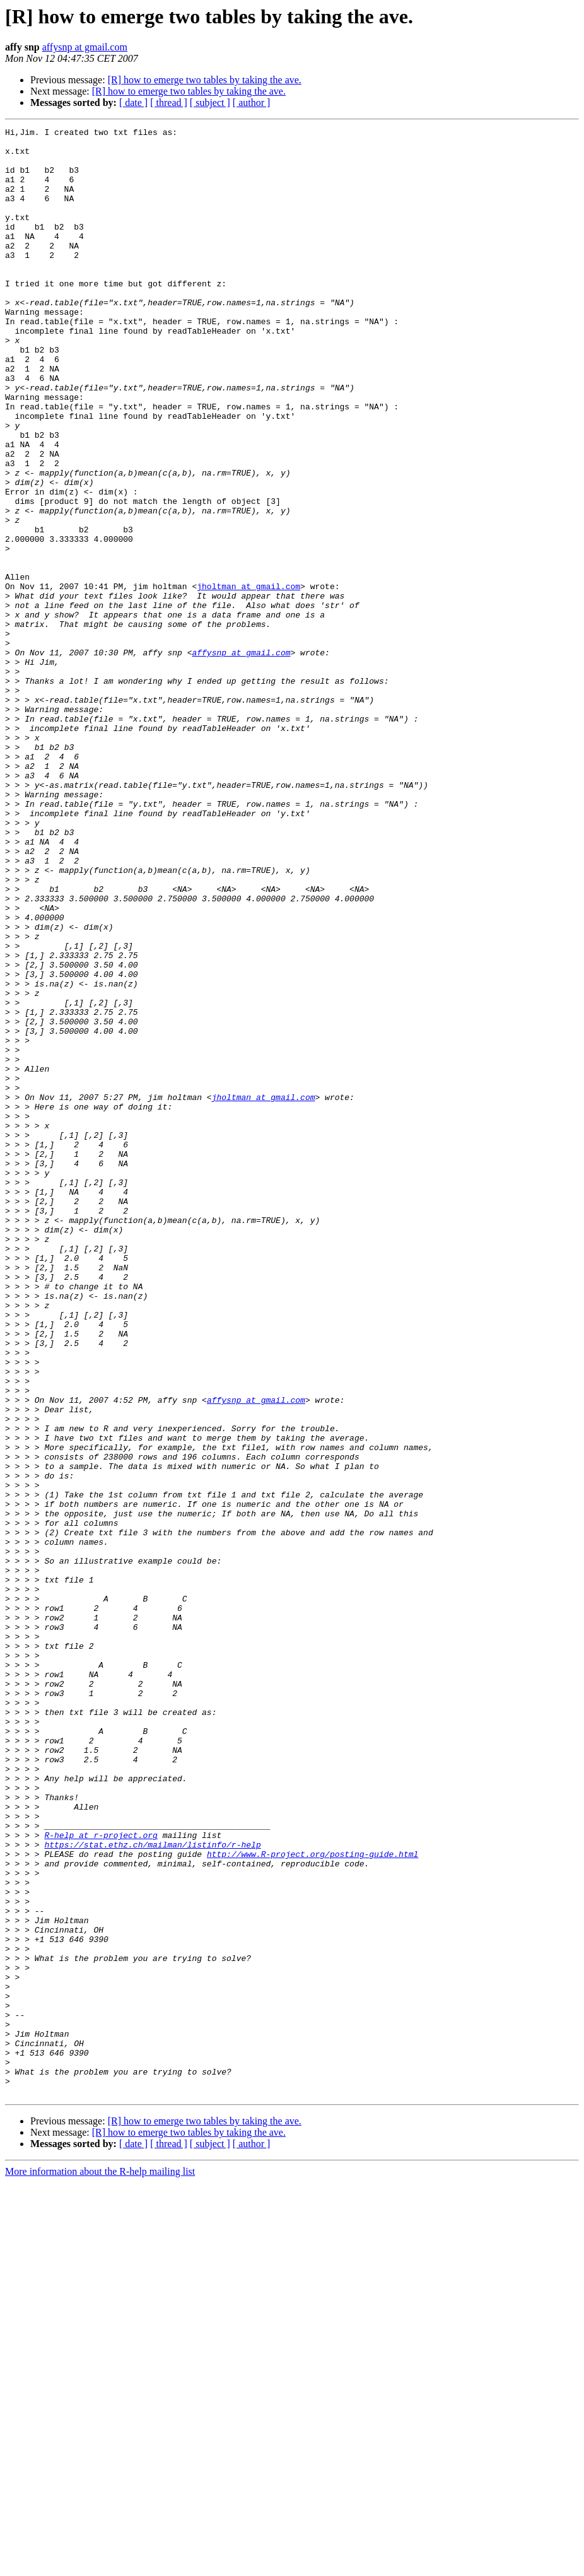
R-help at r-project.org (100, 2177)
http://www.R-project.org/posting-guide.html (312, 2200)
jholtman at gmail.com (248, 678)
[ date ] (133, 102)
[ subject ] (210, 102)
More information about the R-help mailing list (100, 2565)
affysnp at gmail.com (84, 47)
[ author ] (252, 102)
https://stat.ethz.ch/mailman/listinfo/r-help (152, 2188)
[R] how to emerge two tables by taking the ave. (204, 79)
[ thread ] (168, 102)
